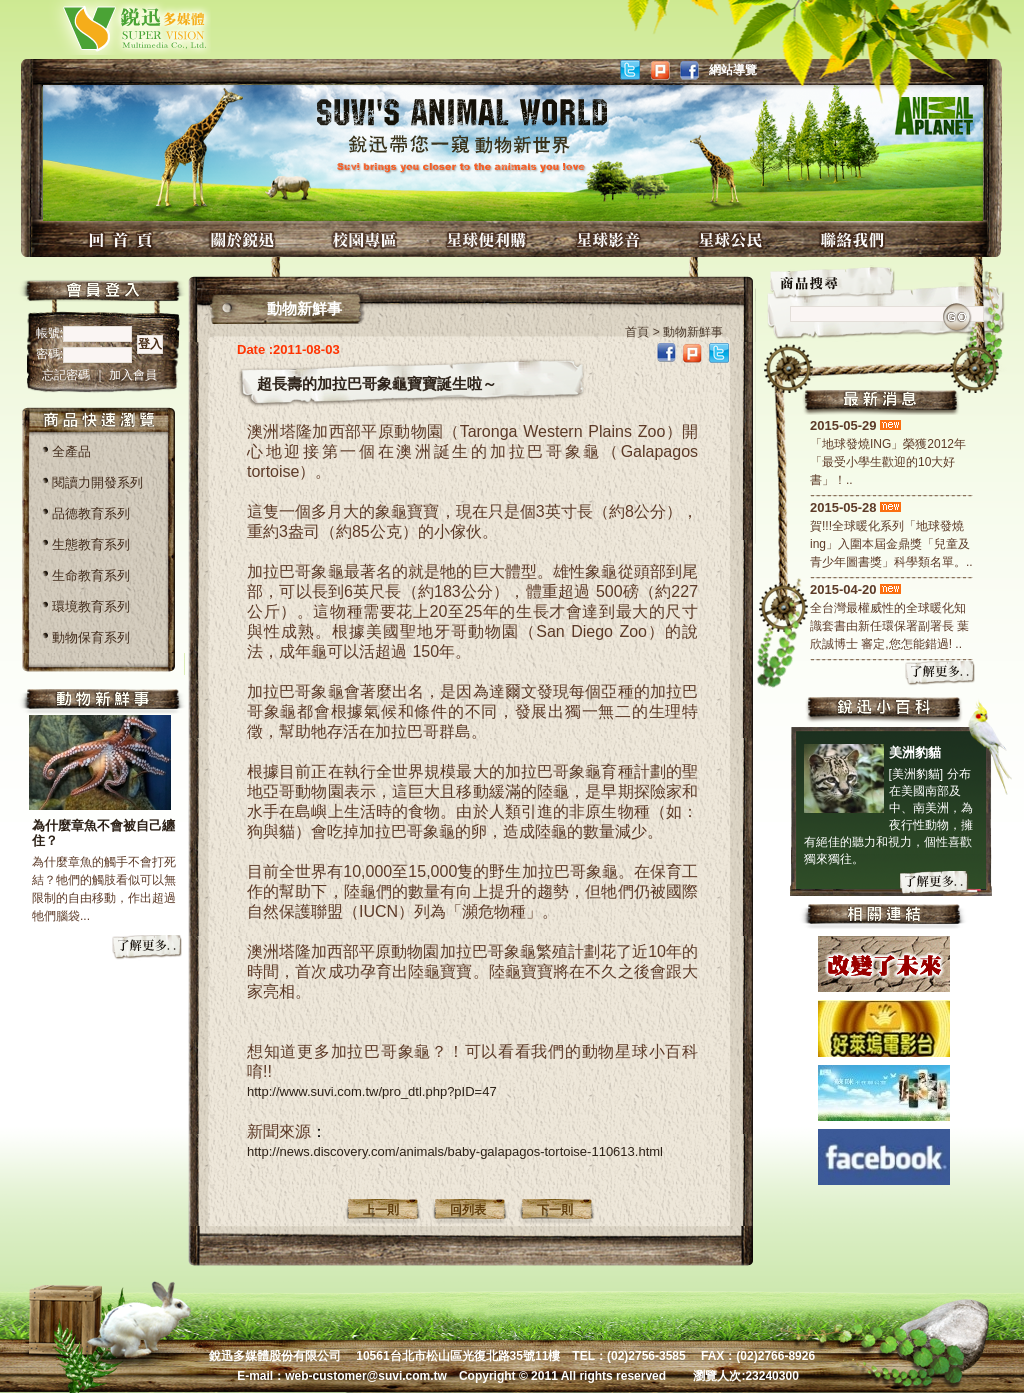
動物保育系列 (91, 637)
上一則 (381, 1210)
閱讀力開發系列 (97, 482)
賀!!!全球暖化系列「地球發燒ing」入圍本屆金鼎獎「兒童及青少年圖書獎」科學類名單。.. (891, 544)
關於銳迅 (245, 239)
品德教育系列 (91, 513)
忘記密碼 (67, 375)
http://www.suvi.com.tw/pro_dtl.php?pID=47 (372, 1091)
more (148, 948)
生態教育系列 (91, 544)
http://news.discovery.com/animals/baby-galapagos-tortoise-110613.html (455, 1151)
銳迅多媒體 (111, 27)
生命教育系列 (91, 575)
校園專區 (367, 239)
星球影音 (611, 239)
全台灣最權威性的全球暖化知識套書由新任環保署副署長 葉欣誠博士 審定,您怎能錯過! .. (889, 626)
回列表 (468, 1210)
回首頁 (123, 239)
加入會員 (133, 375)
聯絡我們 (855, 239)
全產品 (71, 451)
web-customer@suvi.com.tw (366, 1376)
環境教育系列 (91, 606)
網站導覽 (733, 70)
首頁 (637, 332)
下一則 (555, 1210)
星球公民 (733, 239)
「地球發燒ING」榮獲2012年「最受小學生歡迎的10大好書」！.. (888, 462)
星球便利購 (489, 239)
